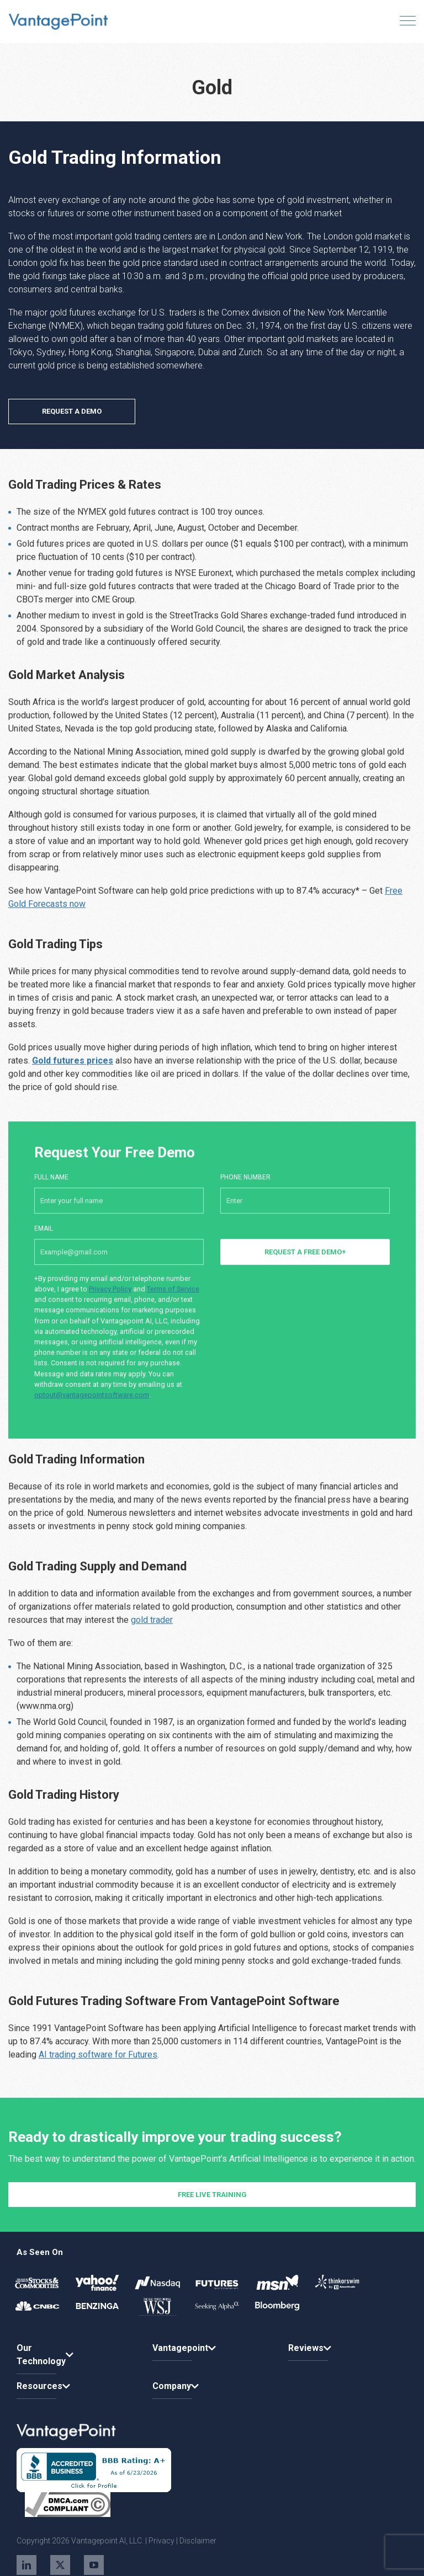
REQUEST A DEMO (72, 411)
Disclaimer (197, 2540)
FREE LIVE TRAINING (212, 2237)
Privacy (161, 2540)
